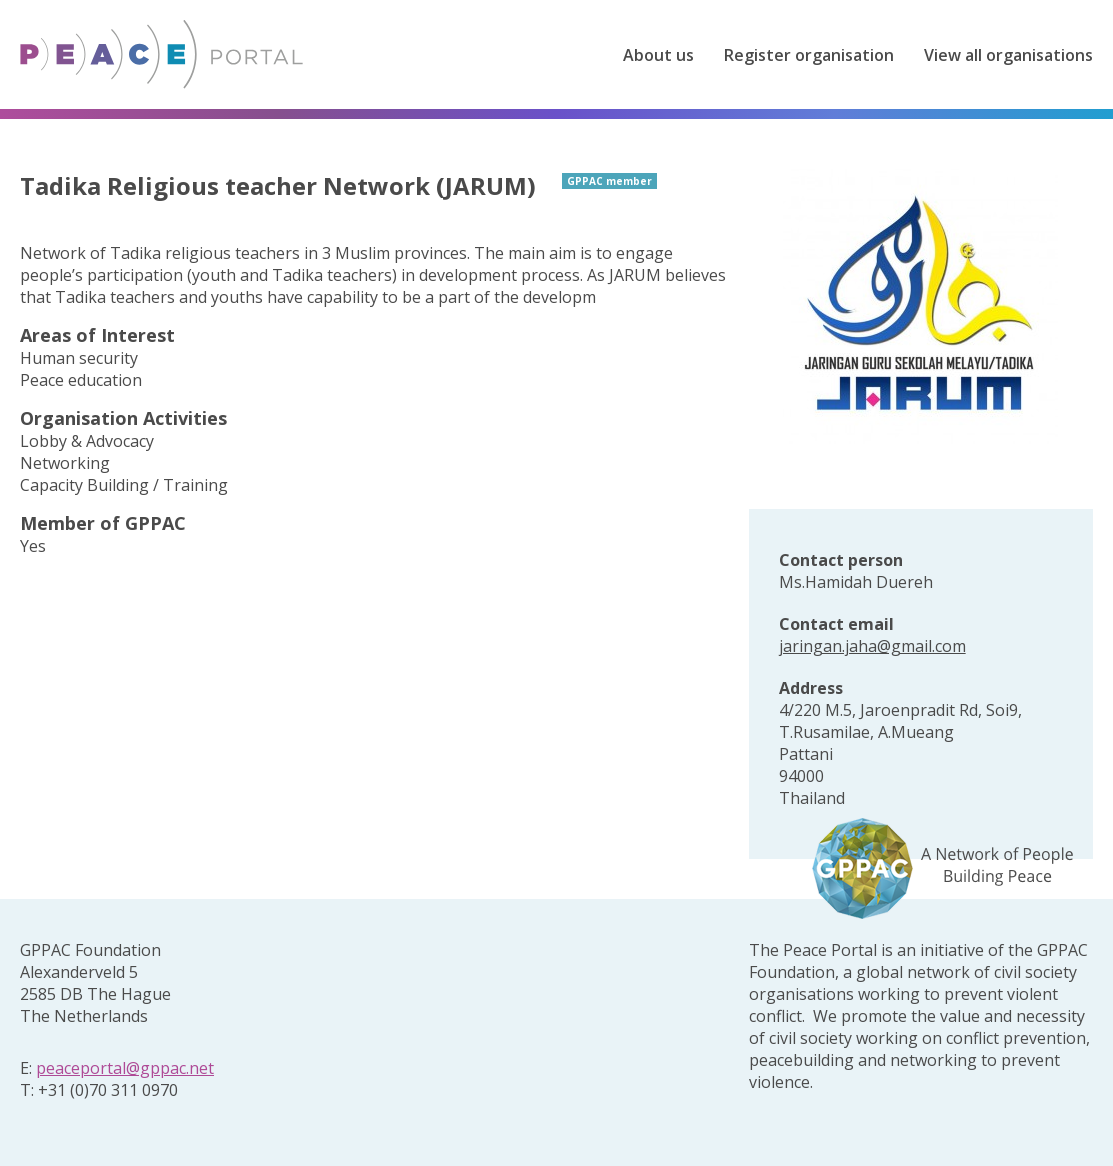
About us (658, 55)
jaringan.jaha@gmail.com (872, 646)
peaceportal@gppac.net (125, 1068)
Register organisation (809, 55)
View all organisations (1008, 55)
